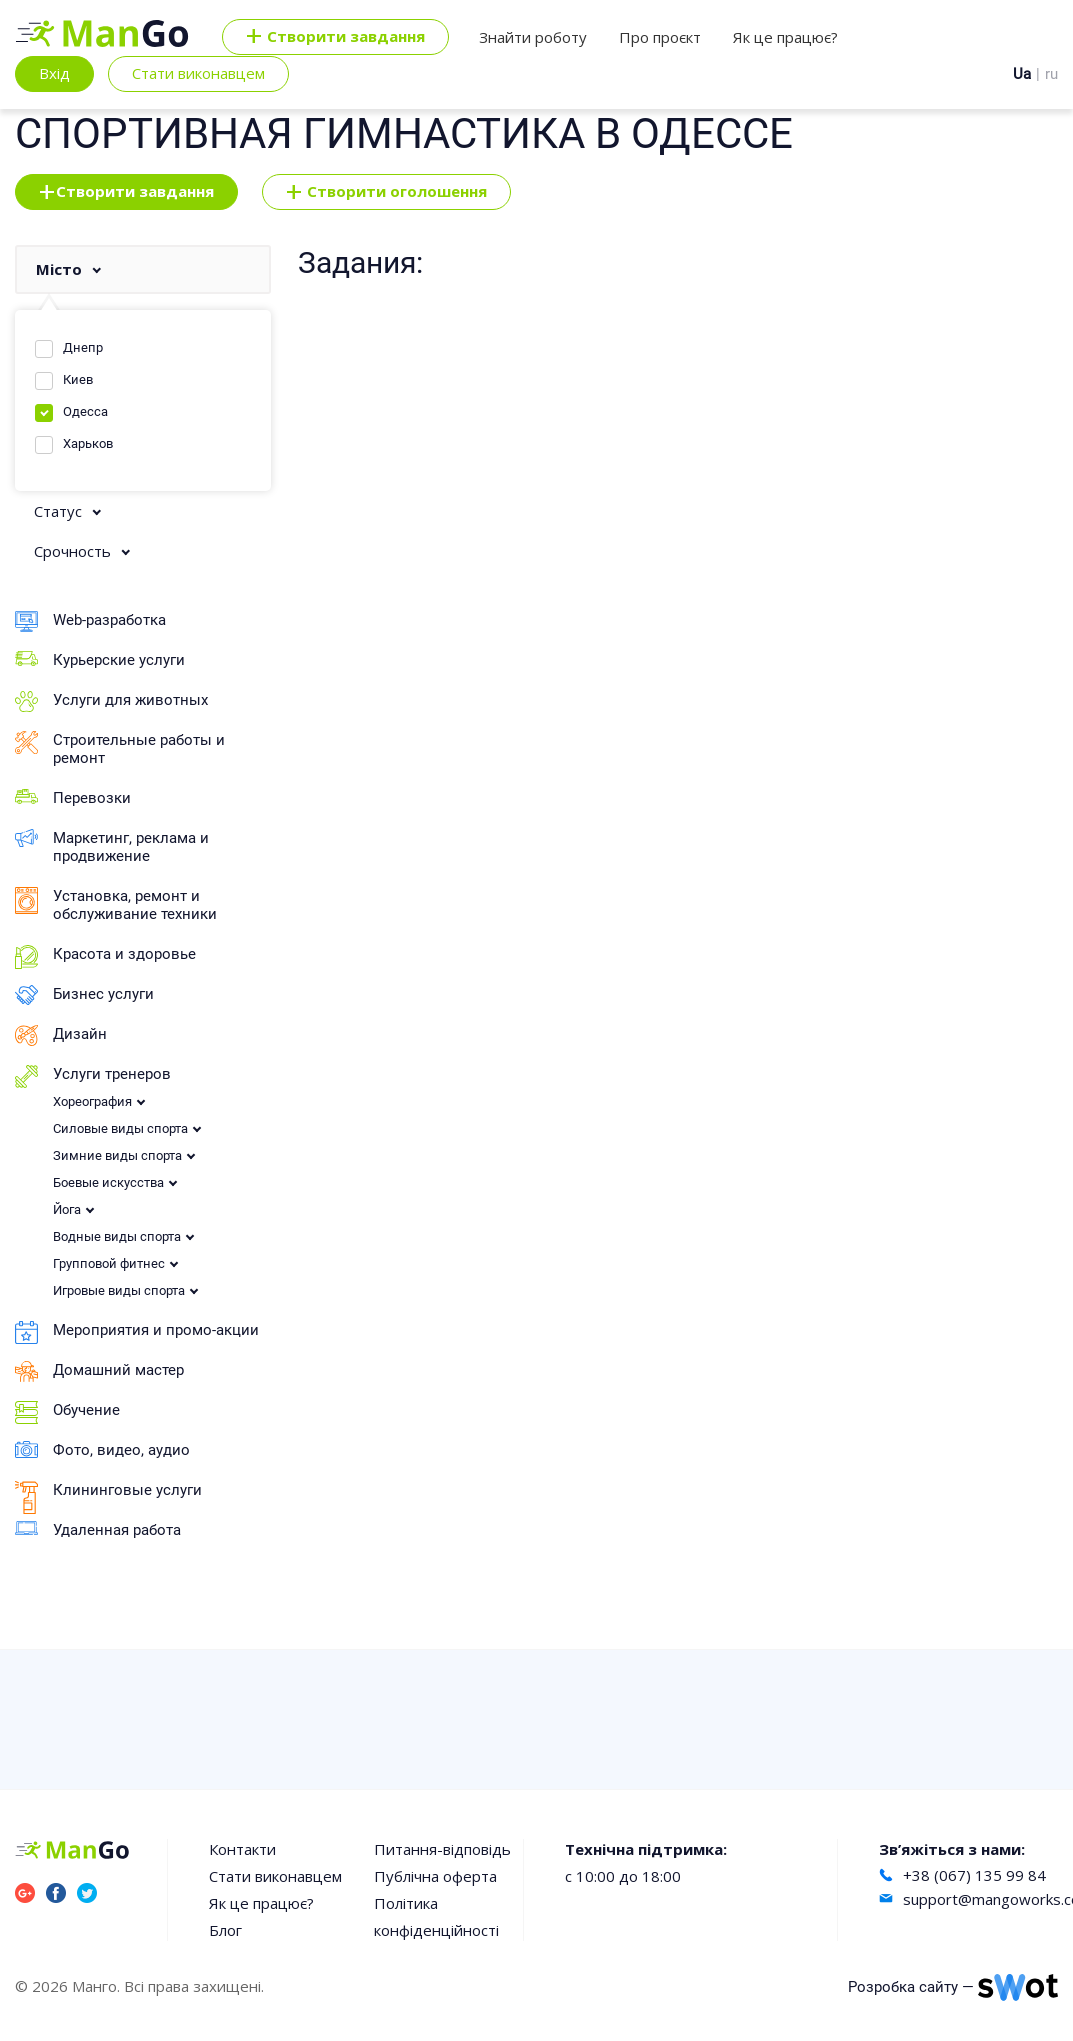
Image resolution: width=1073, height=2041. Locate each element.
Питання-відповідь (442, 1849)
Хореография (92, 1101)
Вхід (54, 73)
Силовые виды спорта (120, 1128)
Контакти (242, 1849)
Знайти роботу (533, 37)
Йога (67, 1209)
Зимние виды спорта (117, 1155)
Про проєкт (660, 37)
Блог (225, 1930)
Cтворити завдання (335, 37)
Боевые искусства (108, 1182)
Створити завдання (126, 192)
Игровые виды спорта (119, 1290)
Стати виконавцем (198, 73)
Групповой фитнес (109, 1263)
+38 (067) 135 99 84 (974, 1875)
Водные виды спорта (117, 1236)
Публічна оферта (435, 1876)
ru (1051, 74)
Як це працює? (785, 37)
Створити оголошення (386, 192)
